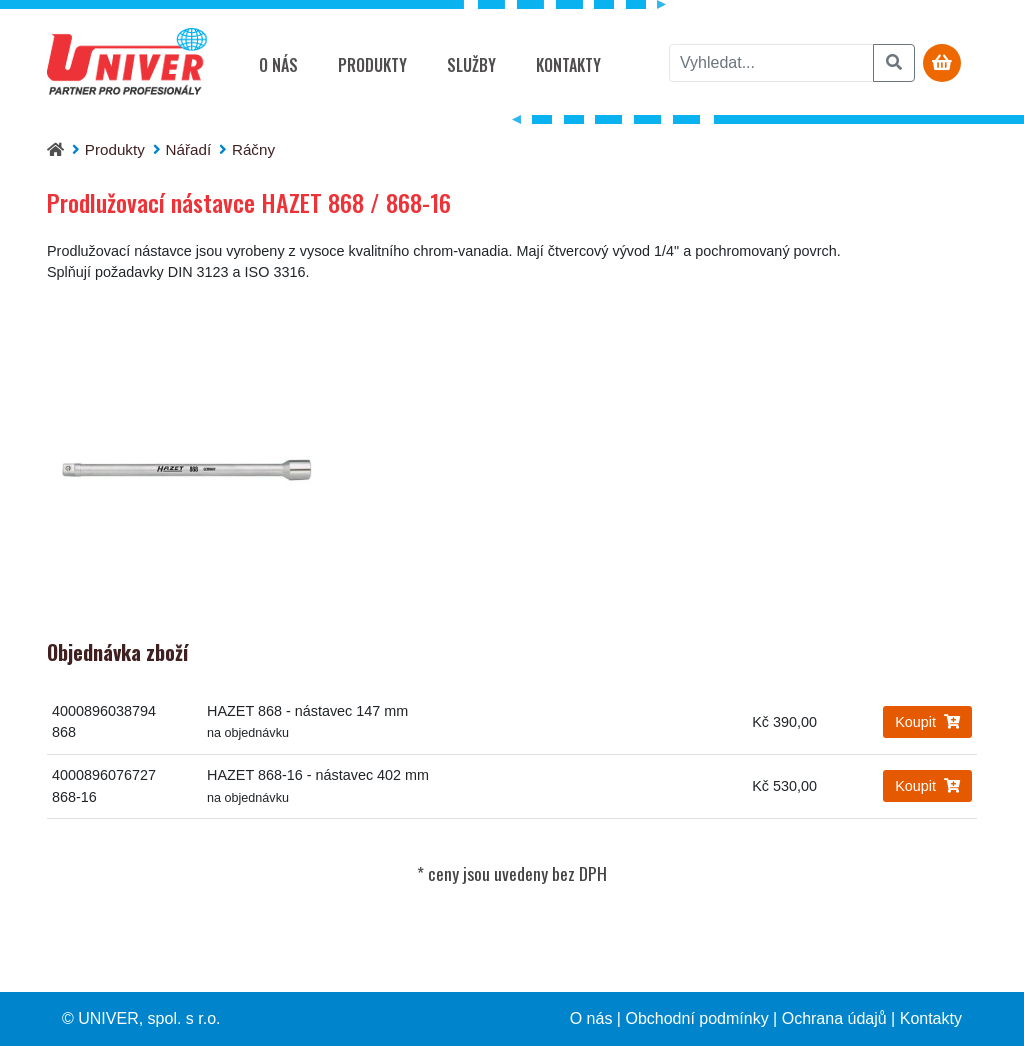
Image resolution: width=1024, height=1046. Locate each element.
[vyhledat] (771, 63)
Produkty (372, 65)
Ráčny (253, 149)
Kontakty (568, 65)
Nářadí (189, 149)
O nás (278, 65)
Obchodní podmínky (696, 1018)
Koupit (927, 722)
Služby (471, 65)
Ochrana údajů (834, 1018)
